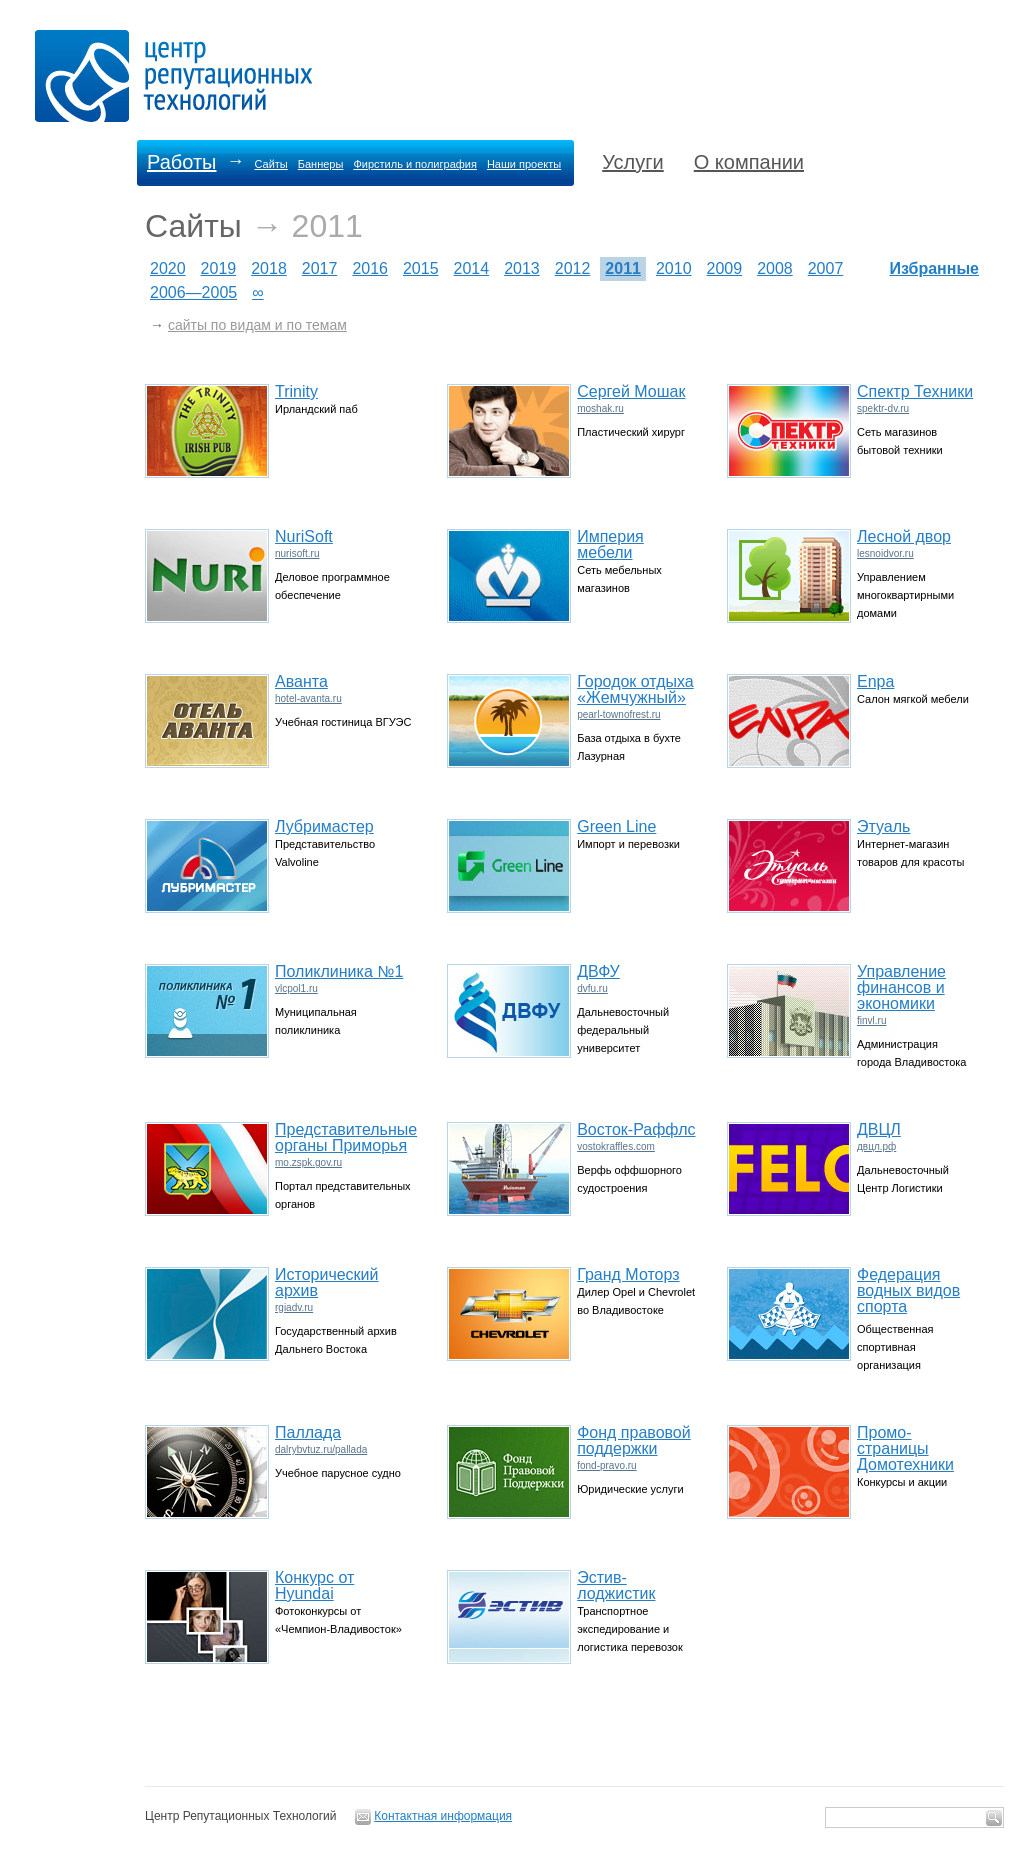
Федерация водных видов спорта (908, 1290)
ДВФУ (598, 971)
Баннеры (321, 164)
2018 (269, 268)
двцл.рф (876, 1146)
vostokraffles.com (616, 1146)
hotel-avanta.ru (308, 698)
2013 (522, 268)
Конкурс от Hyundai (314, 1585)
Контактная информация (443, 1816)
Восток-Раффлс (636, 1129)
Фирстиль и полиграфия (415, 164)
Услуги (633, 162)
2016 (370, 268)
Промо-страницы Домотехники (905, 1448)
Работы (181, 162)
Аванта (301, 681)
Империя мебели (610, 544)
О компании (749, 162)
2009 (725, 268)
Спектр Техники (915, 391)
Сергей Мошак (631, 391)
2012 (573, 268)
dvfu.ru (592, 988)
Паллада (308, 1432)
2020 (168, 268)
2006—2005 (193, 292)
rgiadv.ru (294, 1307)
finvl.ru (871, 1020)
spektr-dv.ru (883, 408)
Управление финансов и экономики (901, 987)
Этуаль (883, 826)
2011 (623, 268)
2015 (421, 268)
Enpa (875, 681)
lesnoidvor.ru (885, 553)
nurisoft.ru (297, 553)
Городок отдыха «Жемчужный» (635, 689)
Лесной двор (904, 536)
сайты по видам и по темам (257, 325)
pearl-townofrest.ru (618, 714)
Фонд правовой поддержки (634, 1440)
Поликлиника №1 (339, 971)
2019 (219, 268)
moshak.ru (600, 408)
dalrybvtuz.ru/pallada (321, 1449)
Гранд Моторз (628, 1274)
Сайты (270, 164)
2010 (674, 268)
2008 (775, 268)
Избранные (935, 268)
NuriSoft (304, 536)
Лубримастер (324, 826)
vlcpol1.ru (296, 988)
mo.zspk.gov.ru (308, 1162)
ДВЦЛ (879, 1129)
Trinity (296, 391)
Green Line (616, 826)
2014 (472, 268)
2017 (320, 268)
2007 (826, 268)
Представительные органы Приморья (346, 1137)
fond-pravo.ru (606, 1465)
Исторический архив (327, 1282)
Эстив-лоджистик (616, 1585)
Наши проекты (524, 164)
